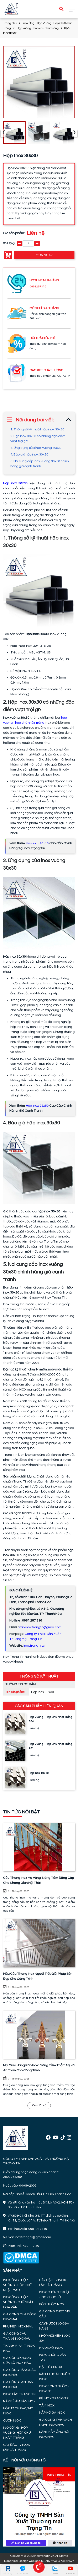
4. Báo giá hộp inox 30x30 (29, 454)
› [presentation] (74, 133)
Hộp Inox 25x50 (37, 1105)
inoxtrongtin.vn (35, 1645)
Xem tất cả (39, 2105)
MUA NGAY (44, 255)
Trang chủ (10, 23)
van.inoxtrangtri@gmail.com (40, 1627)
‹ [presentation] (3, 133)
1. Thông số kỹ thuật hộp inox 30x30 (37, 429)
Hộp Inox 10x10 (37, 843)
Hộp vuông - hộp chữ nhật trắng (38, 28)
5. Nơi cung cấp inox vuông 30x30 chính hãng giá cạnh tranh (39, 463)
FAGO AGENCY (62, 2560)
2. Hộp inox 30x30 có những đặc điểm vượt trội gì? (38, 438)
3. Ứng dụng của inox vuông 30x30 (36, 447)
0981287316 (38, 286)
